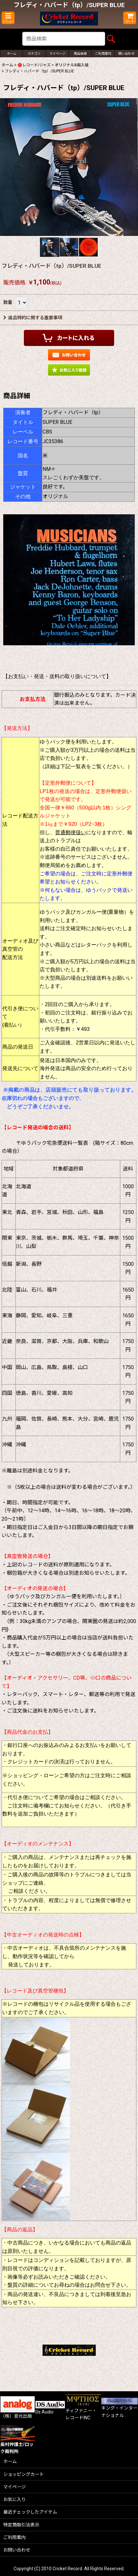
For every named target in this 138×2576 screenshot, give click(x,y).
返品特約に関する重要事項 (32, 317)
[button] (8, 18)
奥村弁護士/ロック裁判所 (17, 2442)
